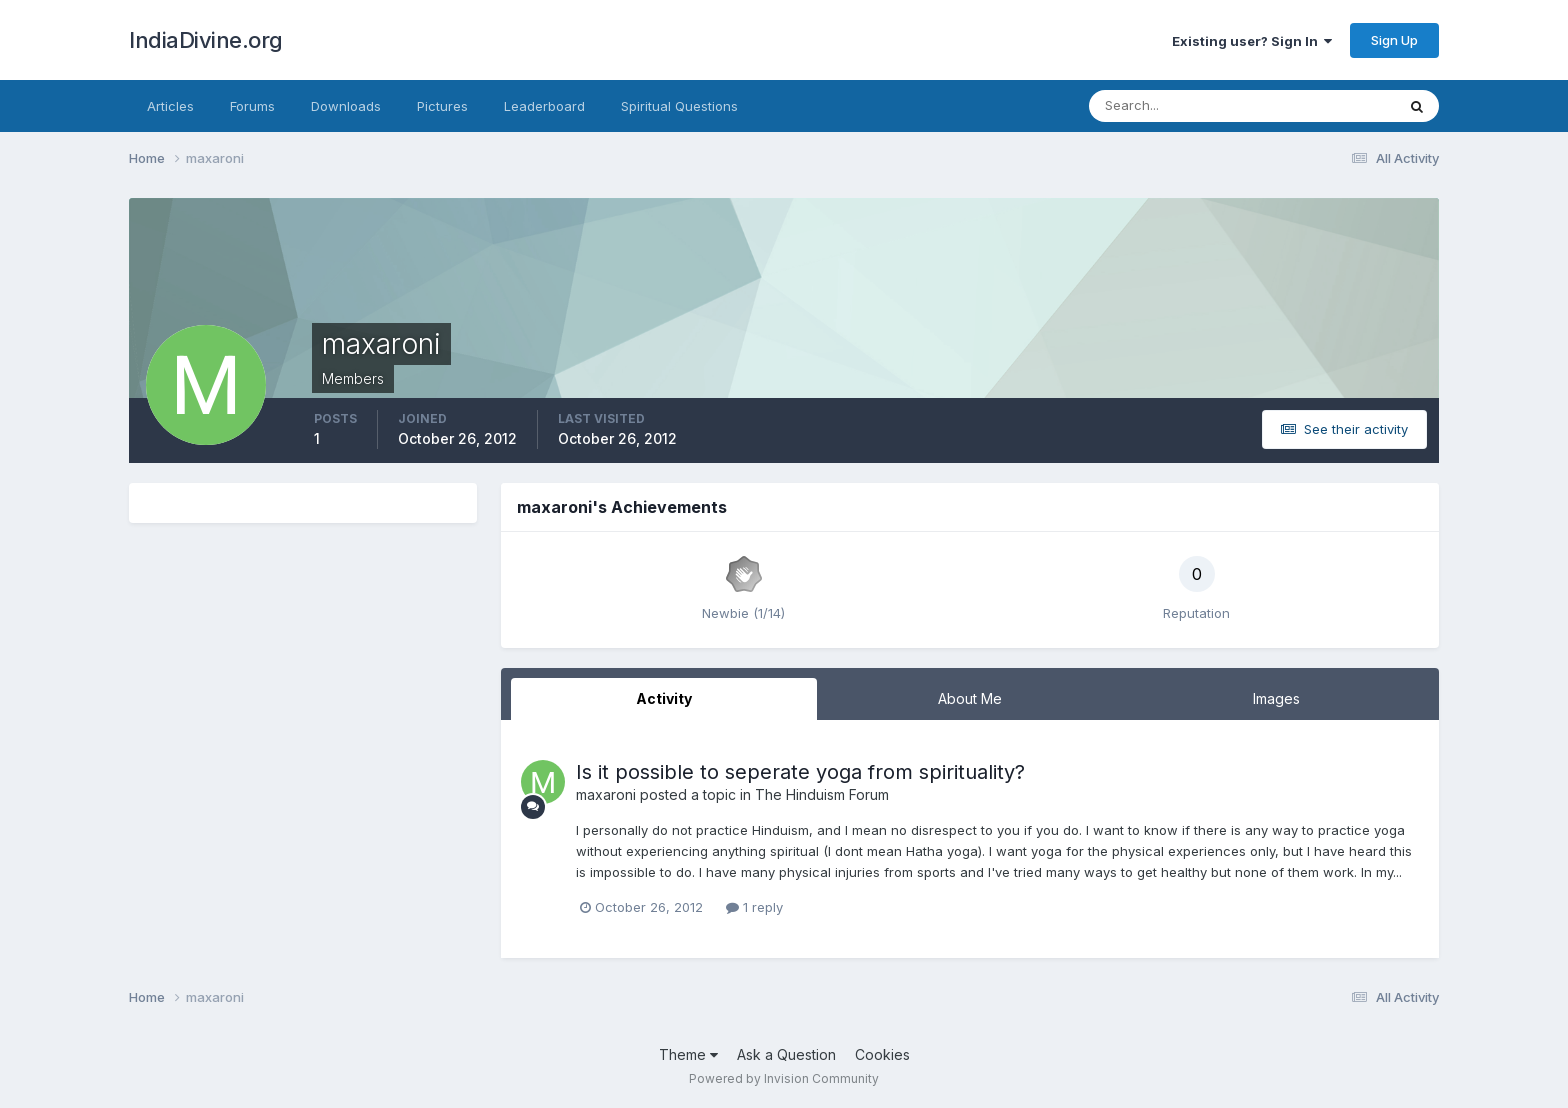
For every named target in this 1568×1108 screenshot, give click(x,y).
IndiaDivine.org (206, 40)
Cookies (882, 1054)
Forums (252, 106)
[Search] (1177, 106)
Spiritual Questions (679, 106)
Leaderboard (544, 106)
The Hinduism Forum (822, 794)
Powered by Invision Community (784, 1078)
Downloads (346, 106)
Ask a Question (786, 1054)
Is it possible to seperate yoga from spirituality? (800, 772)
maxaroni (606, 794)
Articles (170, 106)
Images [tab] (1276, 698)
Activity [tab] (664, 698)
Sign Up (1394, 40)
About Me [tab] (970, 698)
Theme (688, 1054)
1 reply (754, 907)
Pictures (442, 106)
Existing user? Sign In (1252, 41)
